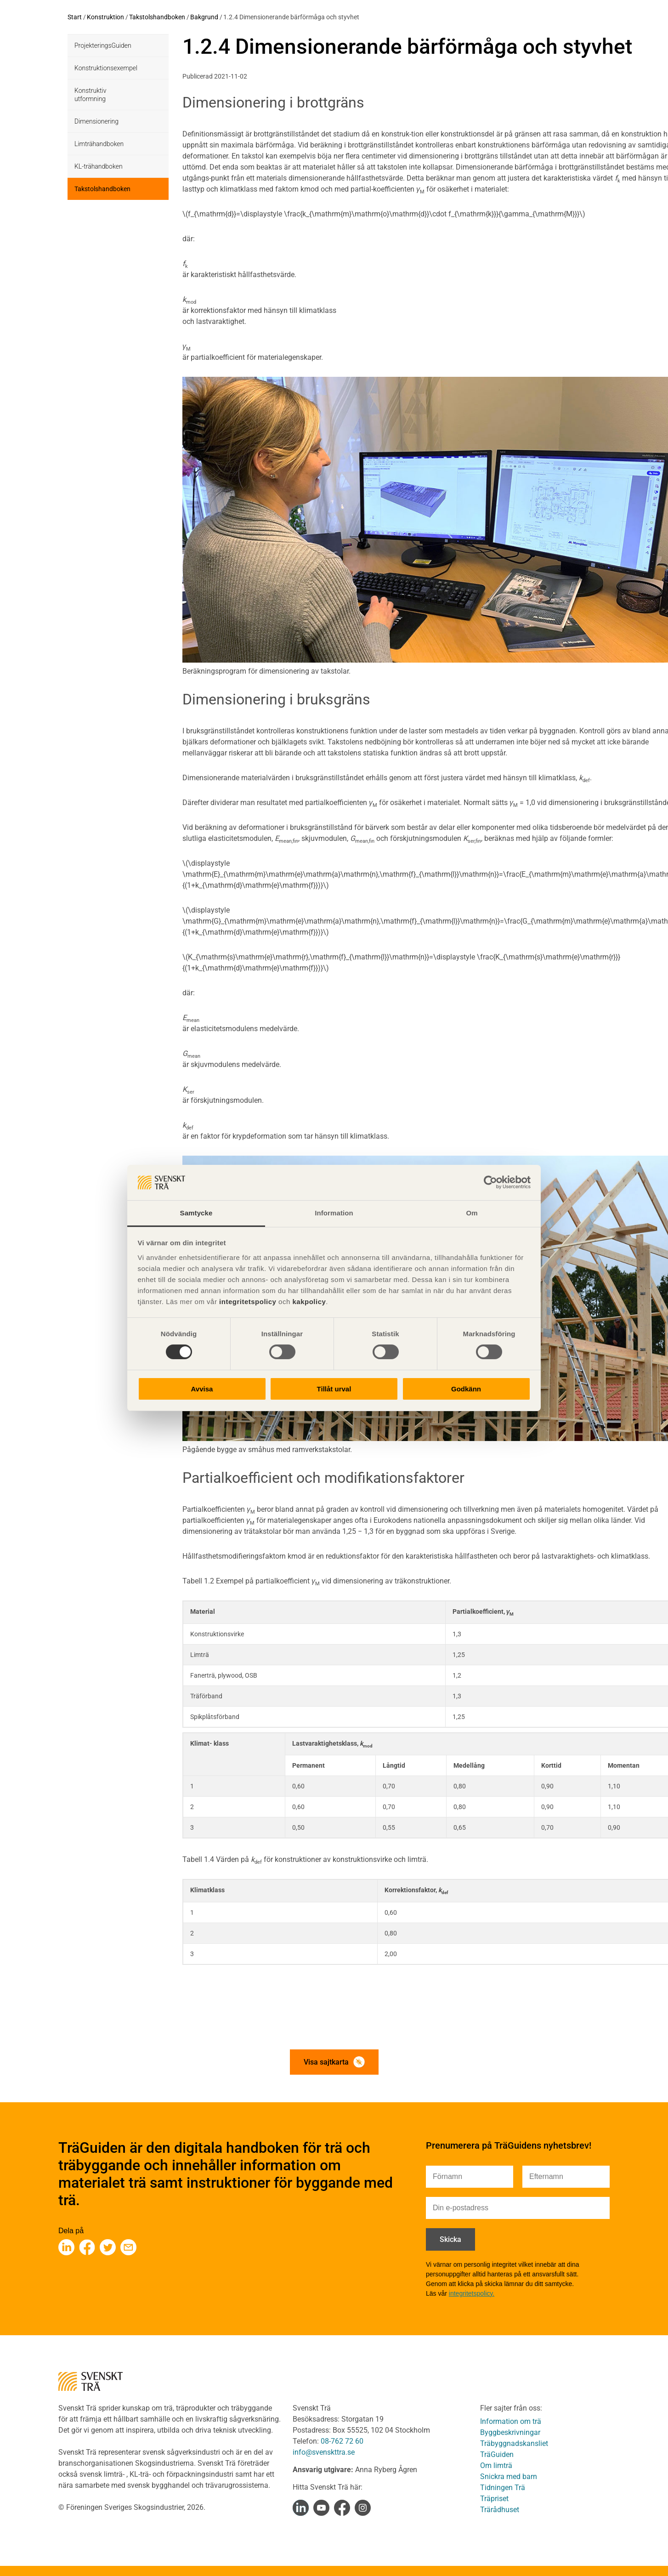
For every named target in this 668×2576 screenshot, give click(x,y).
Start (75, 17)
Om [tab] (471, 1213)
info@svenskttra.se (324, 2452)
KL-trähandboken (98, 166)
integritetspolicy (246, 1301)
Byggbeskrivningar (510, 2432)
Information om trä (510, 2421)
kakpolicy (309, 1301)
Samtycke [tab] (196, 1213)
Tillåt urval (334, 1389)
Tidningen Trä (502, 2487)
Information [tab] (334, 1213)
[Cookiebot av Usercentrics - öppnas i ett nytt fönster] (490, 1182)
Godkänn (466, 1389)
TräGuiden (497, 2454)
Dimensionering (96, 121)
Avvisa (202, 1389)
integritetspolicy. (471, 2293)
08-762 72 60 (342, 2441)
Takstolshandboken (157, 17)
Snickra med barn (508, 2476)
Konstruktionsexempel (105, 68)
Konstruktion (105, 17)
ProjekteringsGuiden (102, 45)
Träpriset (494, 2498)
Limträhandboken (99, 144)
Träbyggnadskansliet (514, 2443)
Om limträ (496, 2465)
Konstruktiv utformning (90, 94)
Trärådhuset (499, 2509)
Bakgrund (204, 17)
